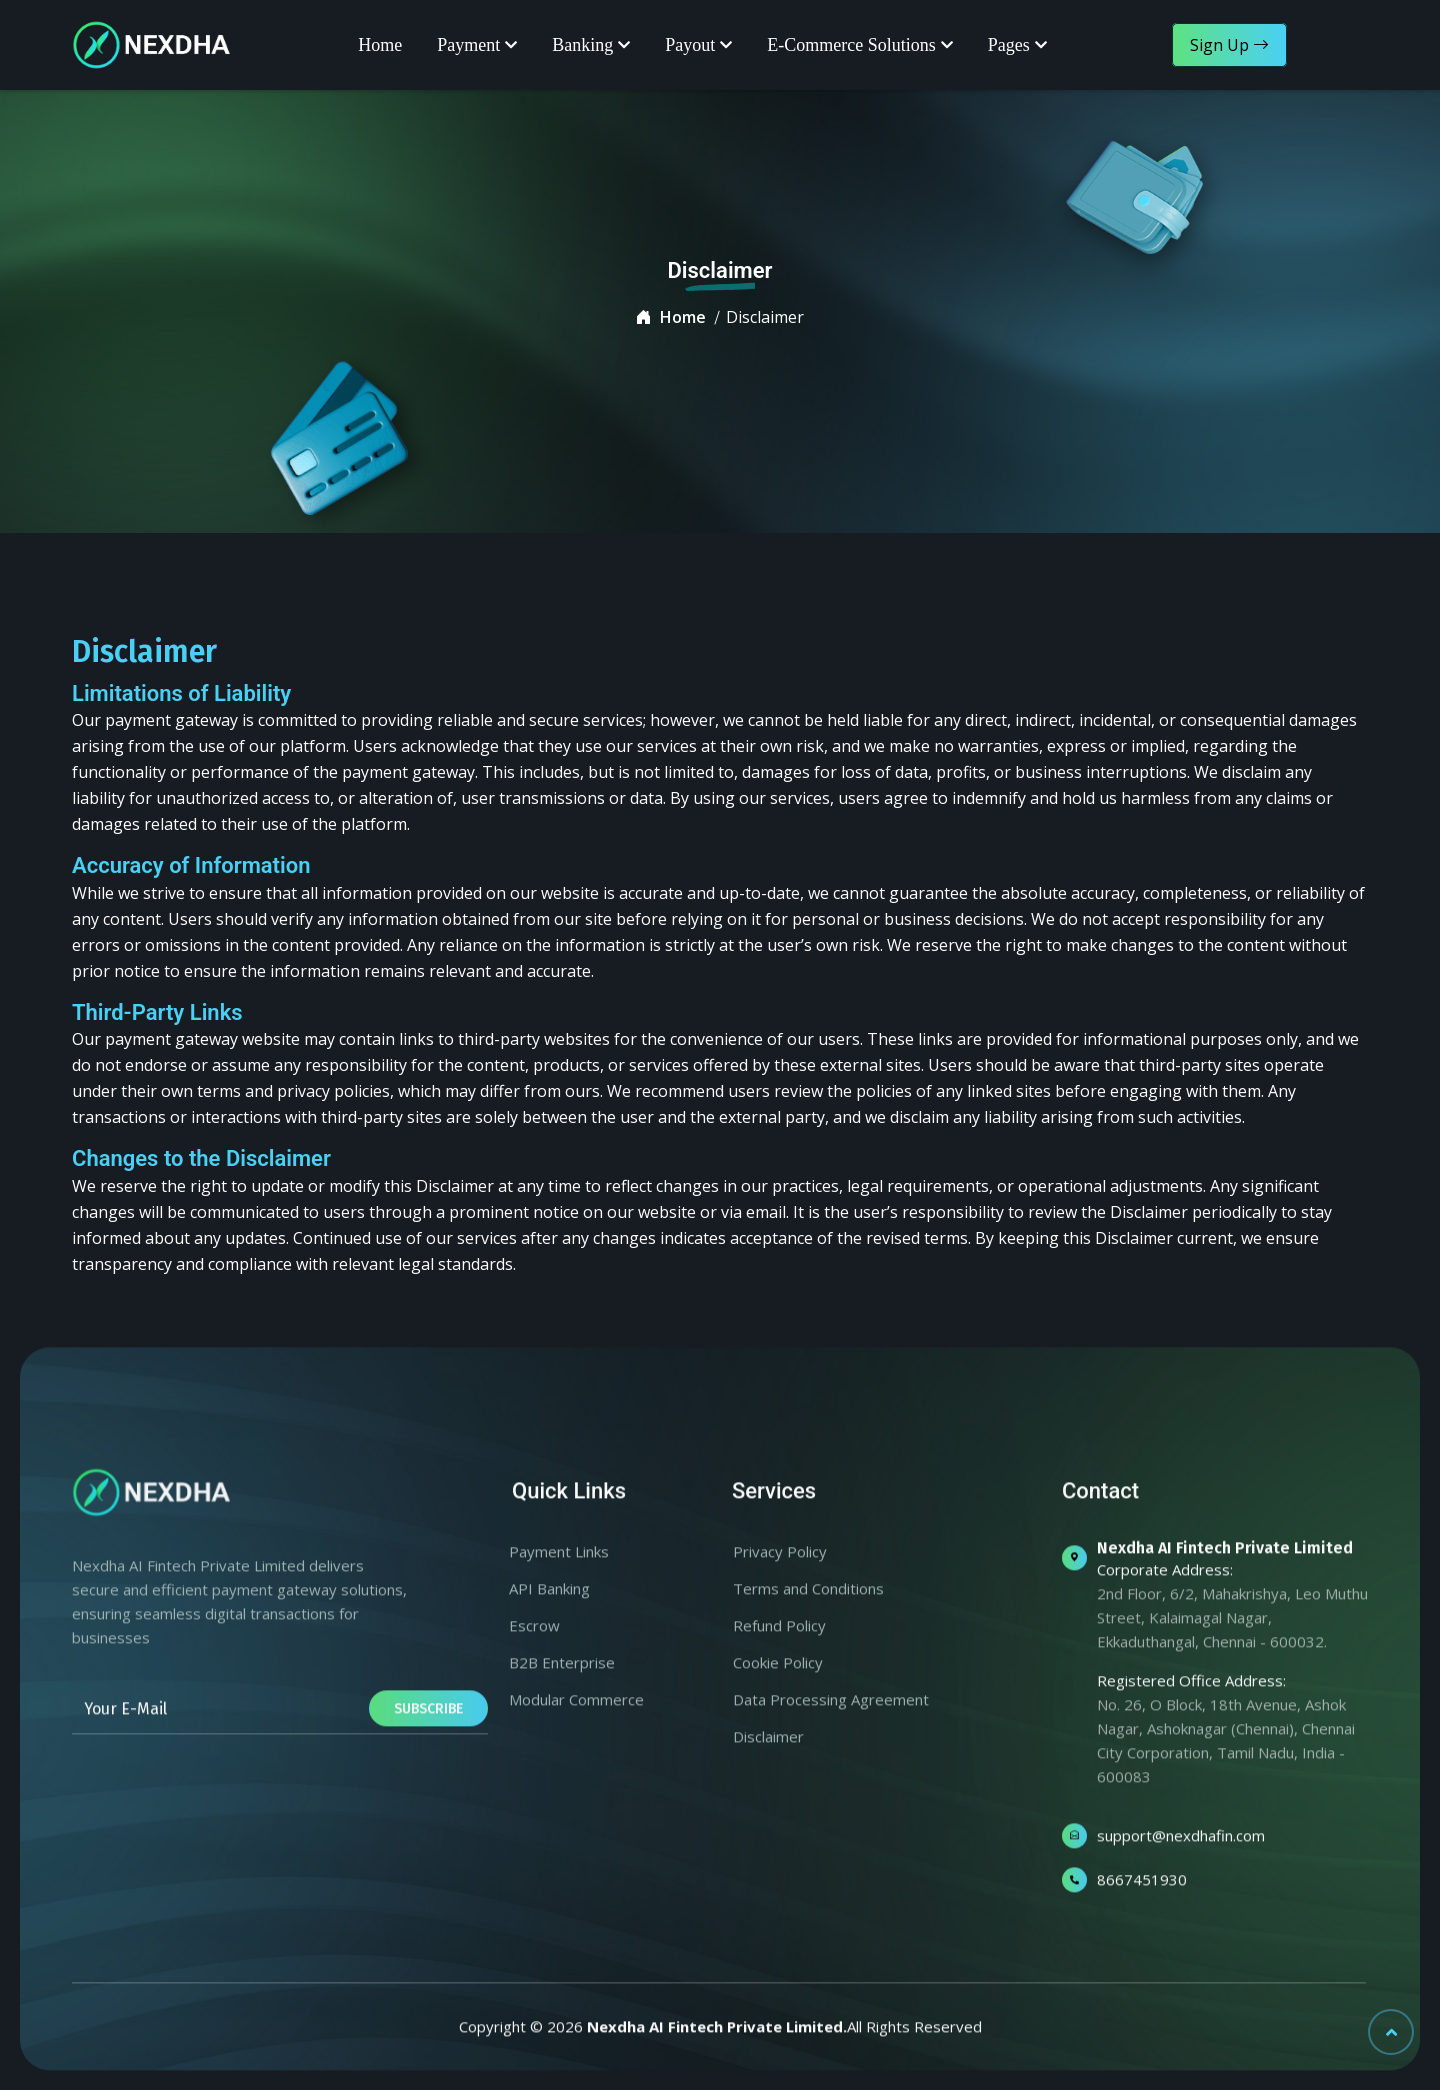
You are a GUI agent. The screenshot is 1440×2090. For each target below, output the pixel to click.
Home (380, 45)
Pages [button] (1009, 45)
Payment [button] (468, 45)
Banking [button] (582, 45)
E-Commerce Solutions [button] (851, 45)
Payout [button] (690, 45)
